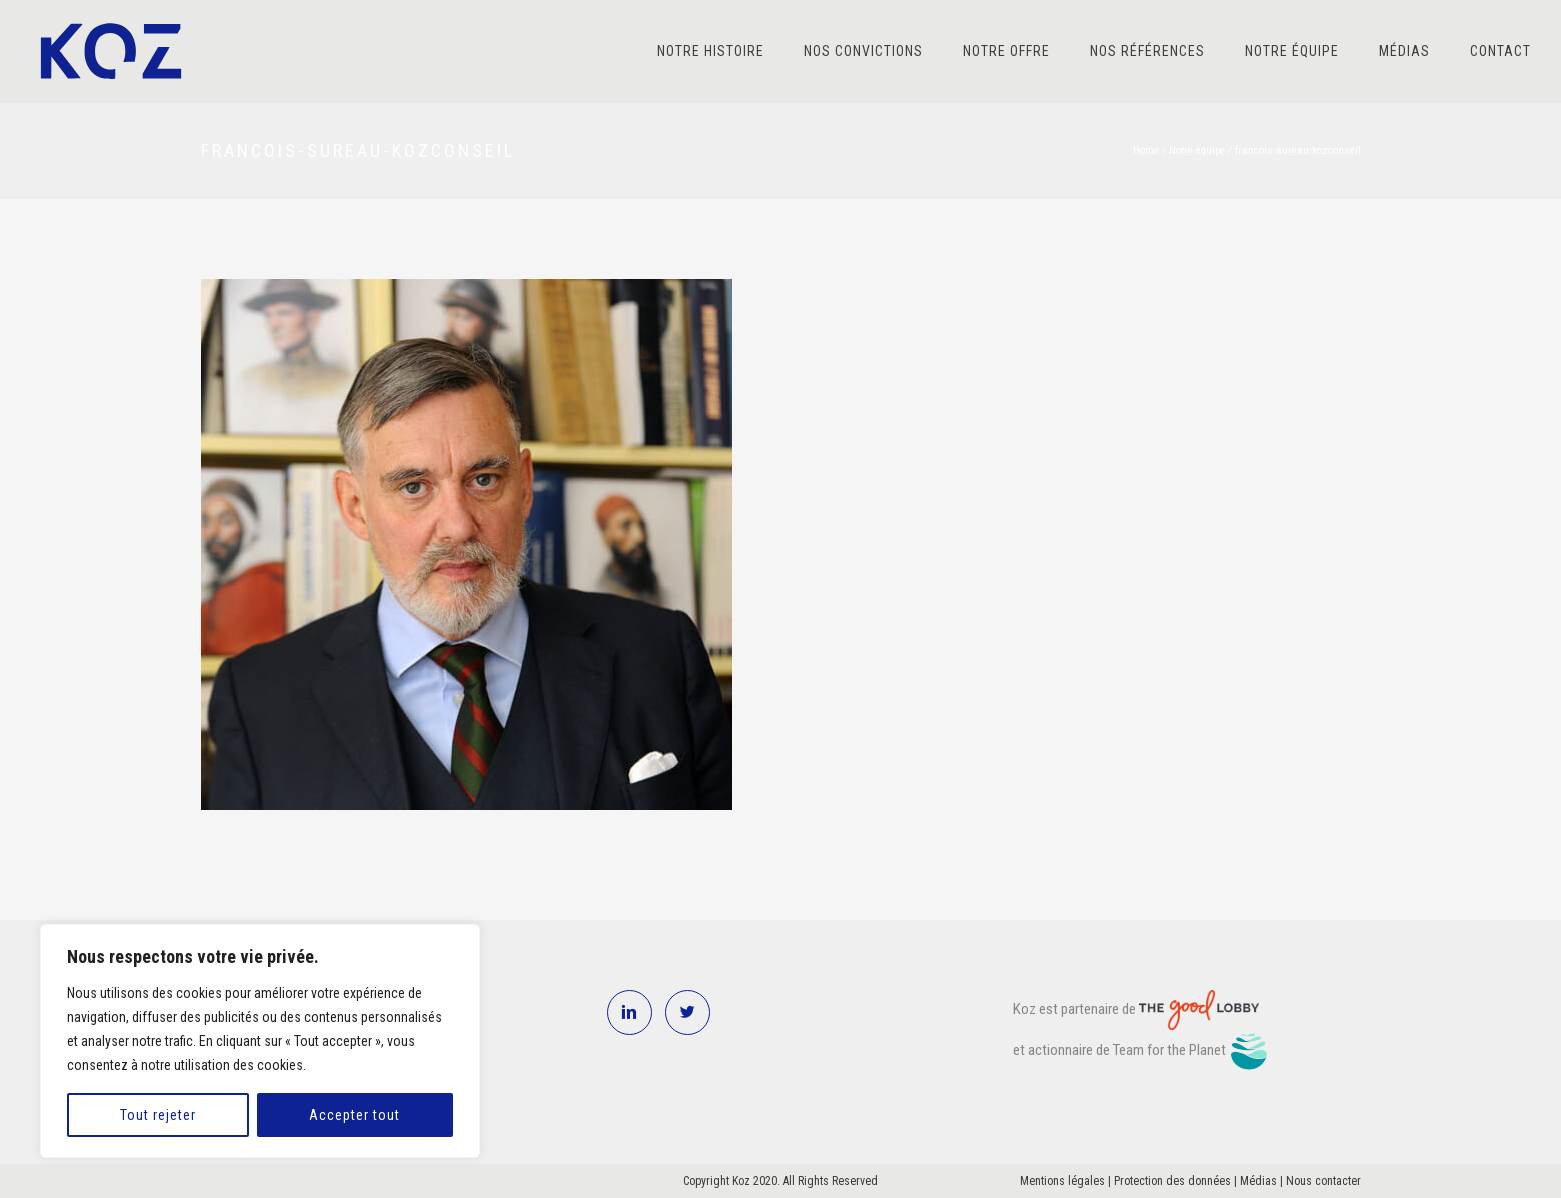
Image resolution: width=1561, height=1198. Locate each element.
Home (1146, 150)
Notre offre (1006, 51)
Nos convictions (863, 51)
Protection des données (1172, 1181)
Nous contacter (1323, 1181)
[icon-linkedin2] (634, 1012)
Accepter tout (354, 1115)
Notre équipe (1292, 51)
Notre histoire (710, 51)
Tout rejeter (158, 1115)
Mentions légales (1062, 1181)
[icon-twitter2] (687, 1012)
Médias (1404, 51)
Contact (1500, 51)
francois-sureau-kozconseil (1298, 150)
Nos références (1147, 51)
